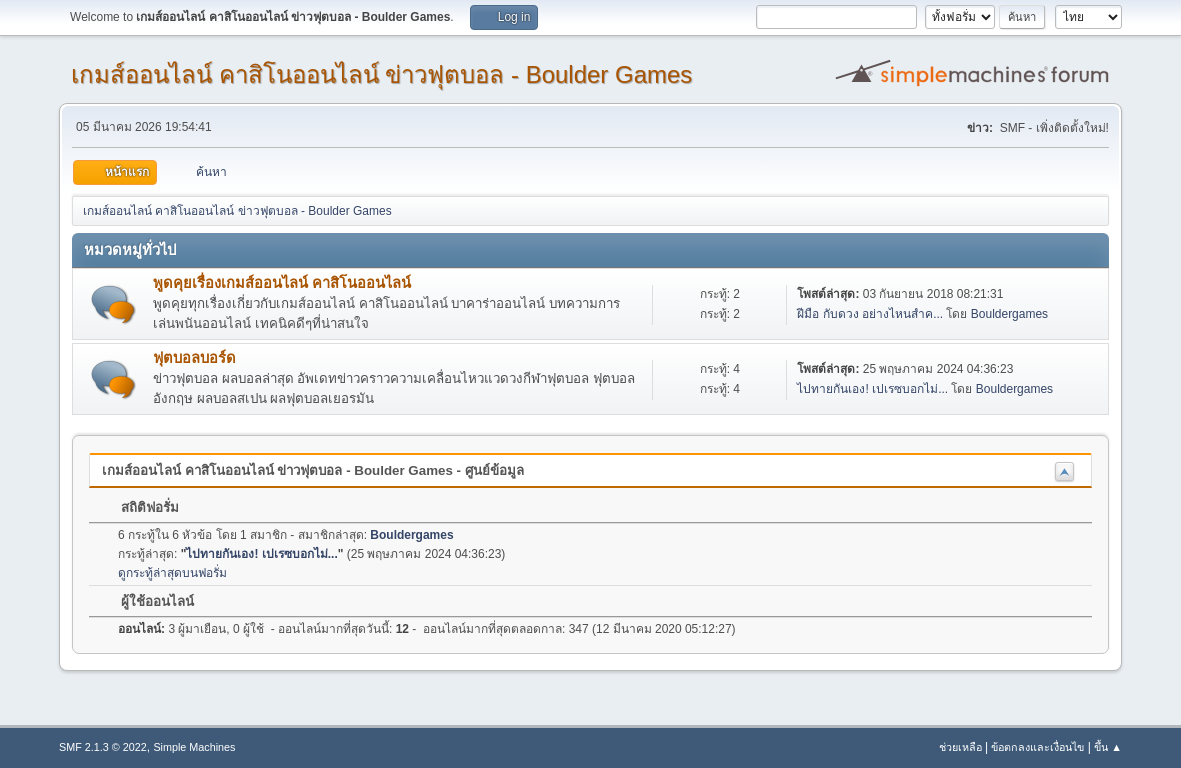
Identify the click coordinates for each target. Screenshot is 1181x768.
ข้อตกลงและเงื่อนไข (1037, 747)
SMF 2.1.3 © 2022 (103, 747)
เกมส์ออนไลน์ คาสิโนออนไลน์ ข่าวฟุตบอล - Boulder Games (381, 74)
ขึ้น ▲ (1108, 747)
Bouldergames (1009, 314)
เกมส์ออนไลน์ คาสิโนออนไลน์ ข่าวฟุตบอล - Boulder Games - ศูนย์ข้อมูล (313, 470)
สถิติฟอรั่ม (140, 507)
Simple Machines (194, 747)
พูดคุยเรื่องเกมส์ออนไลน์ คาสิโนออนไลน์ (282, 283)
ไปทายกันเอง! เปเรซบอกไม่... (872, 389)
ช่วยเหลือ (960, 747)
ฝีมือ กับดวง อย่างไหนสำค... (870, 314)
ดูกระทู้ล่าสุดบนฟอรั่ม (172, 573)
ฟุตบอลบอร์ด (194, 358)
